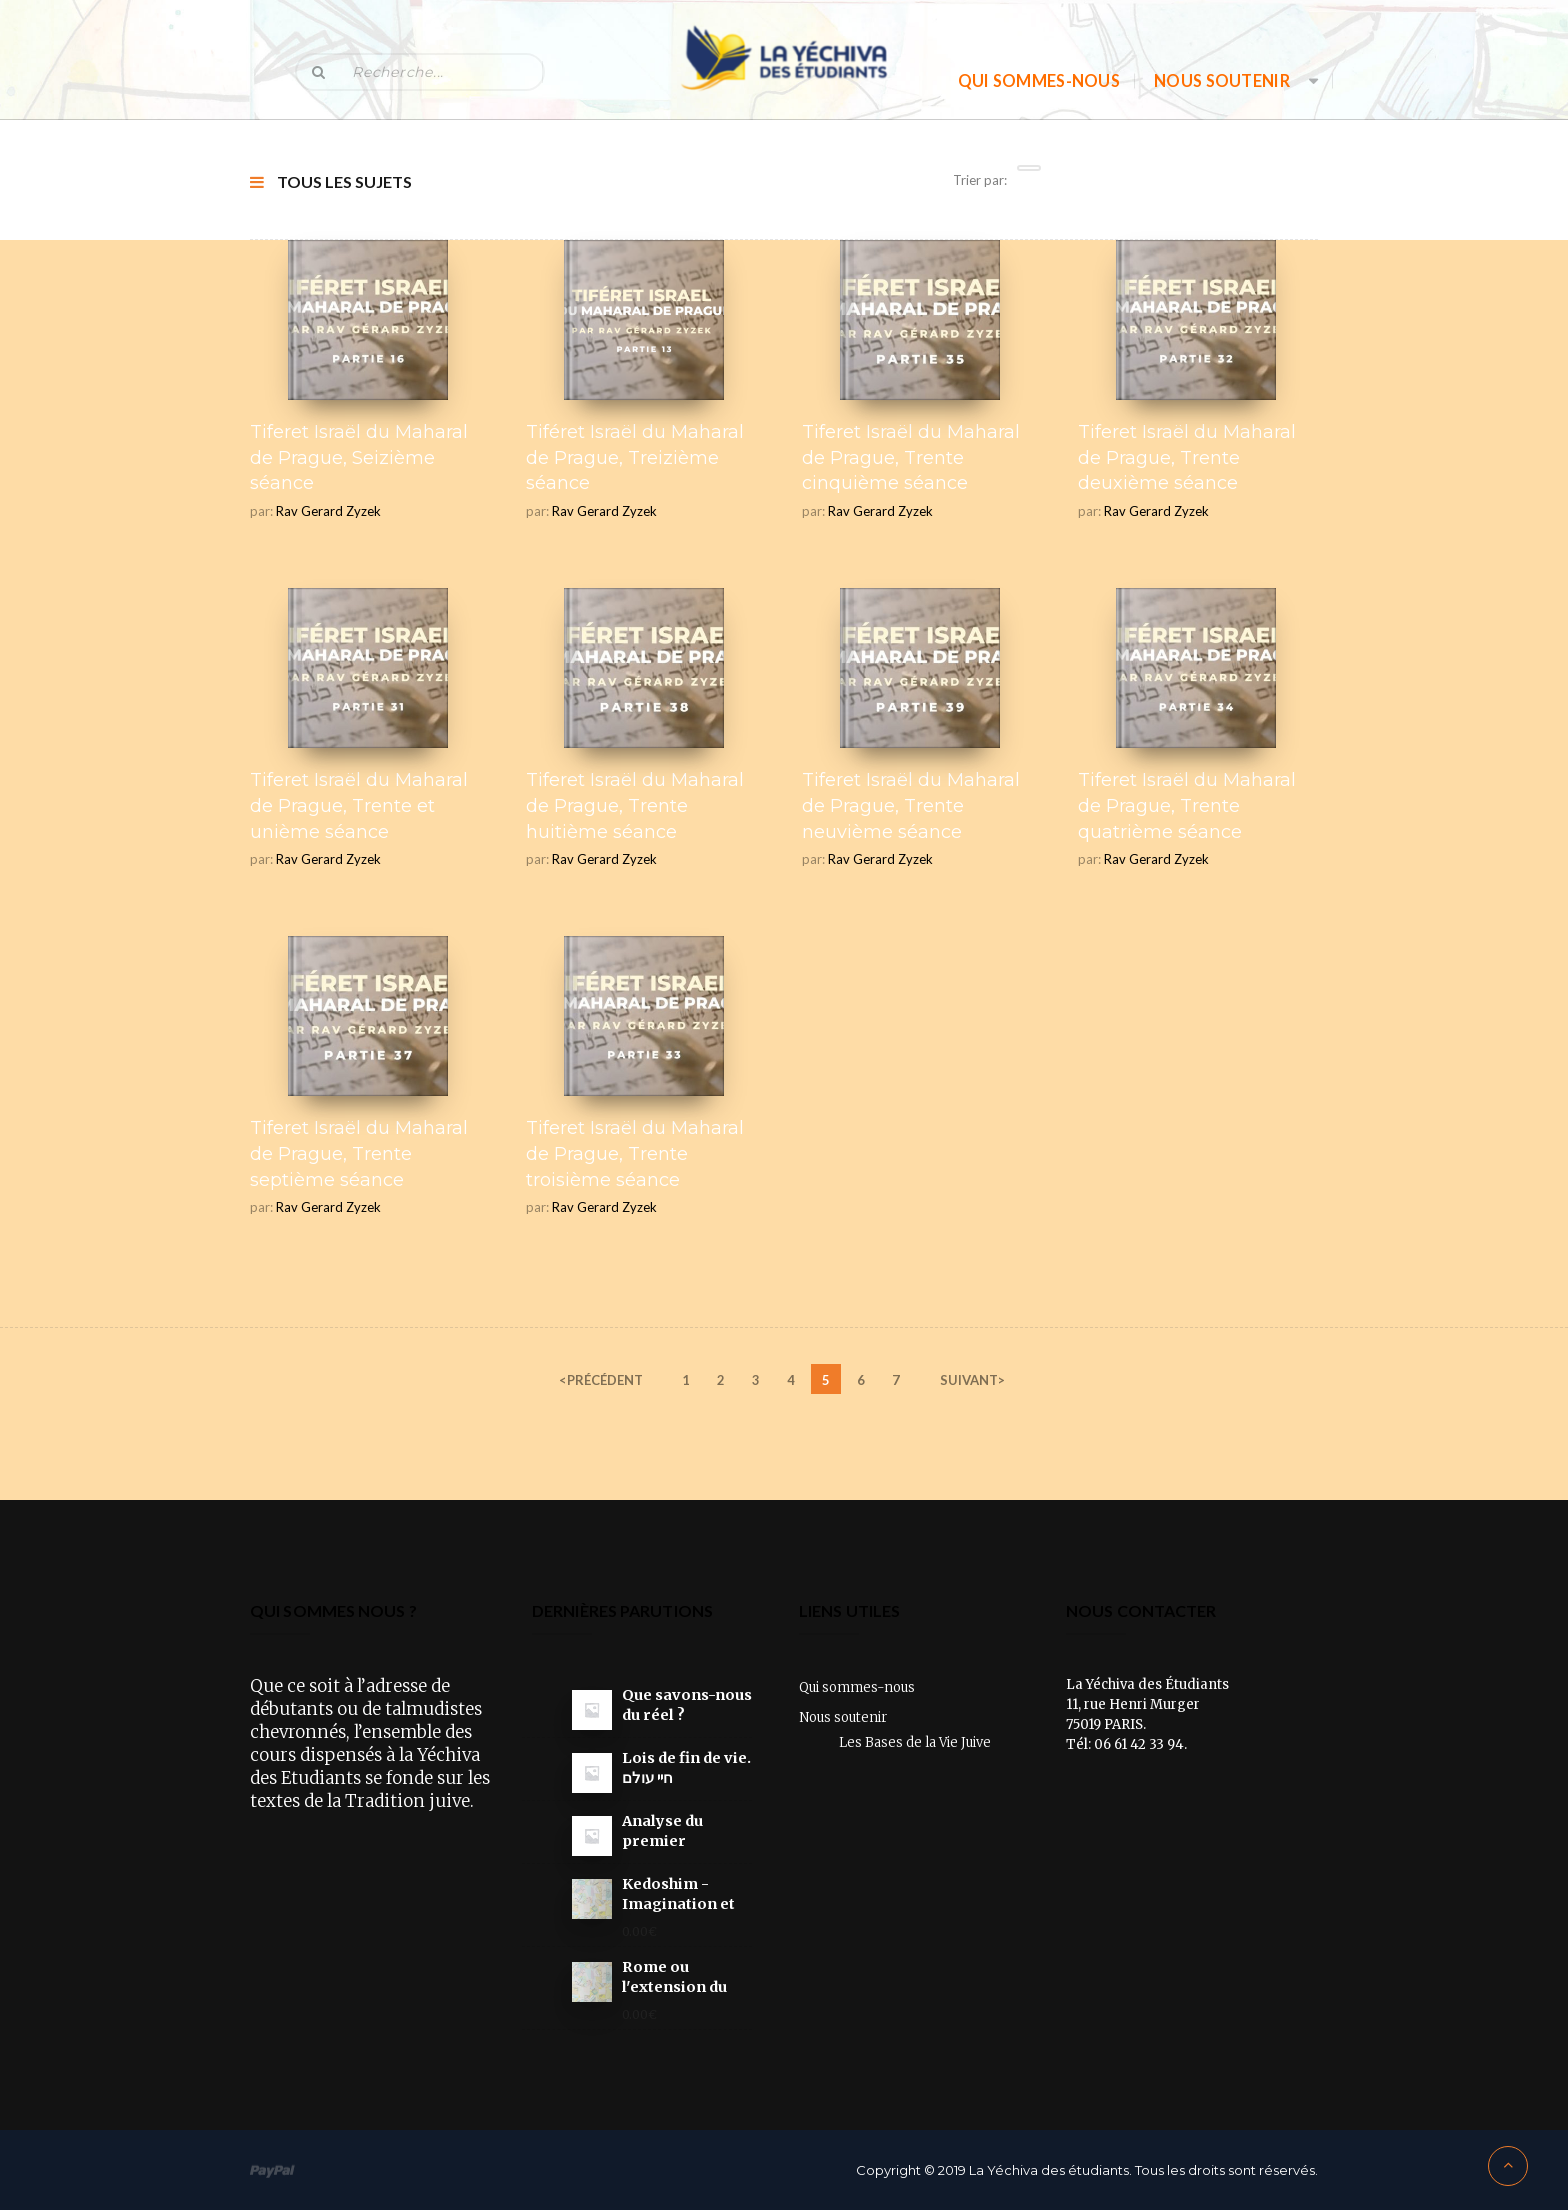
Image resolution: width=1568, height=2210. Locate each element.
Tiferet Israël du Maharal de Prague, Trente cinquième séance (911, 457)
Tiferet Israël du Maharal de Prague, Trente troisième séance (635, 1153)
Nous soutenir (1222, 80)
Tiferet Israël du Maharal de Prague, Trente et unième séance (359, 805)
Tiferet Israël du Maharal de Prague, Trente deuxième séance (1187, 457)
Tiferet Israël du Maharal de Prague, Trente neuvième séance (911, 805)
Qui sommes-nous (1039, 80)
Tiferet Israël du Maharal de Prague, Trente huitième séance (635, 805)
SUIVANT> (972, 1380)
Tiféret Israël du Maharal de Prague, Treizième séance (635, 457)
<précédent (601, 1380)
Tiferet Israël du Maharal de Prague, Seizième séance (359, 457)
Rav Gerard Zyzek (328, 511)
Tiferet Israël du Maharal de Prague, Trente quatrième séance (1187, 805)
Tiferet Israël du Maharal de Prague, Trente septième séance (359, 1153)
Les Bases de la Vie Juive (915, 1742)
